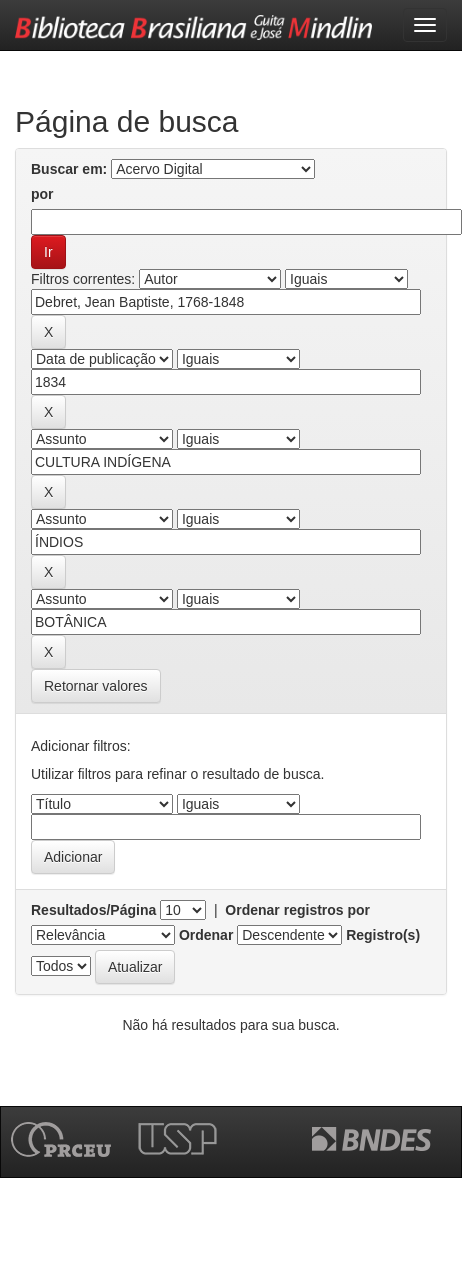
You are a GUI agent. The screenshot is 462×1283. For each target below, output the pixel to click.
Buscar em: (69, 169)
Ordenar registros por (297, 910)
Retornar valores (96, 686)
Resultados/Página (93, 910)
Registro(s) (383, 935)
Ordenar (206, 935)
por (42, 194)
